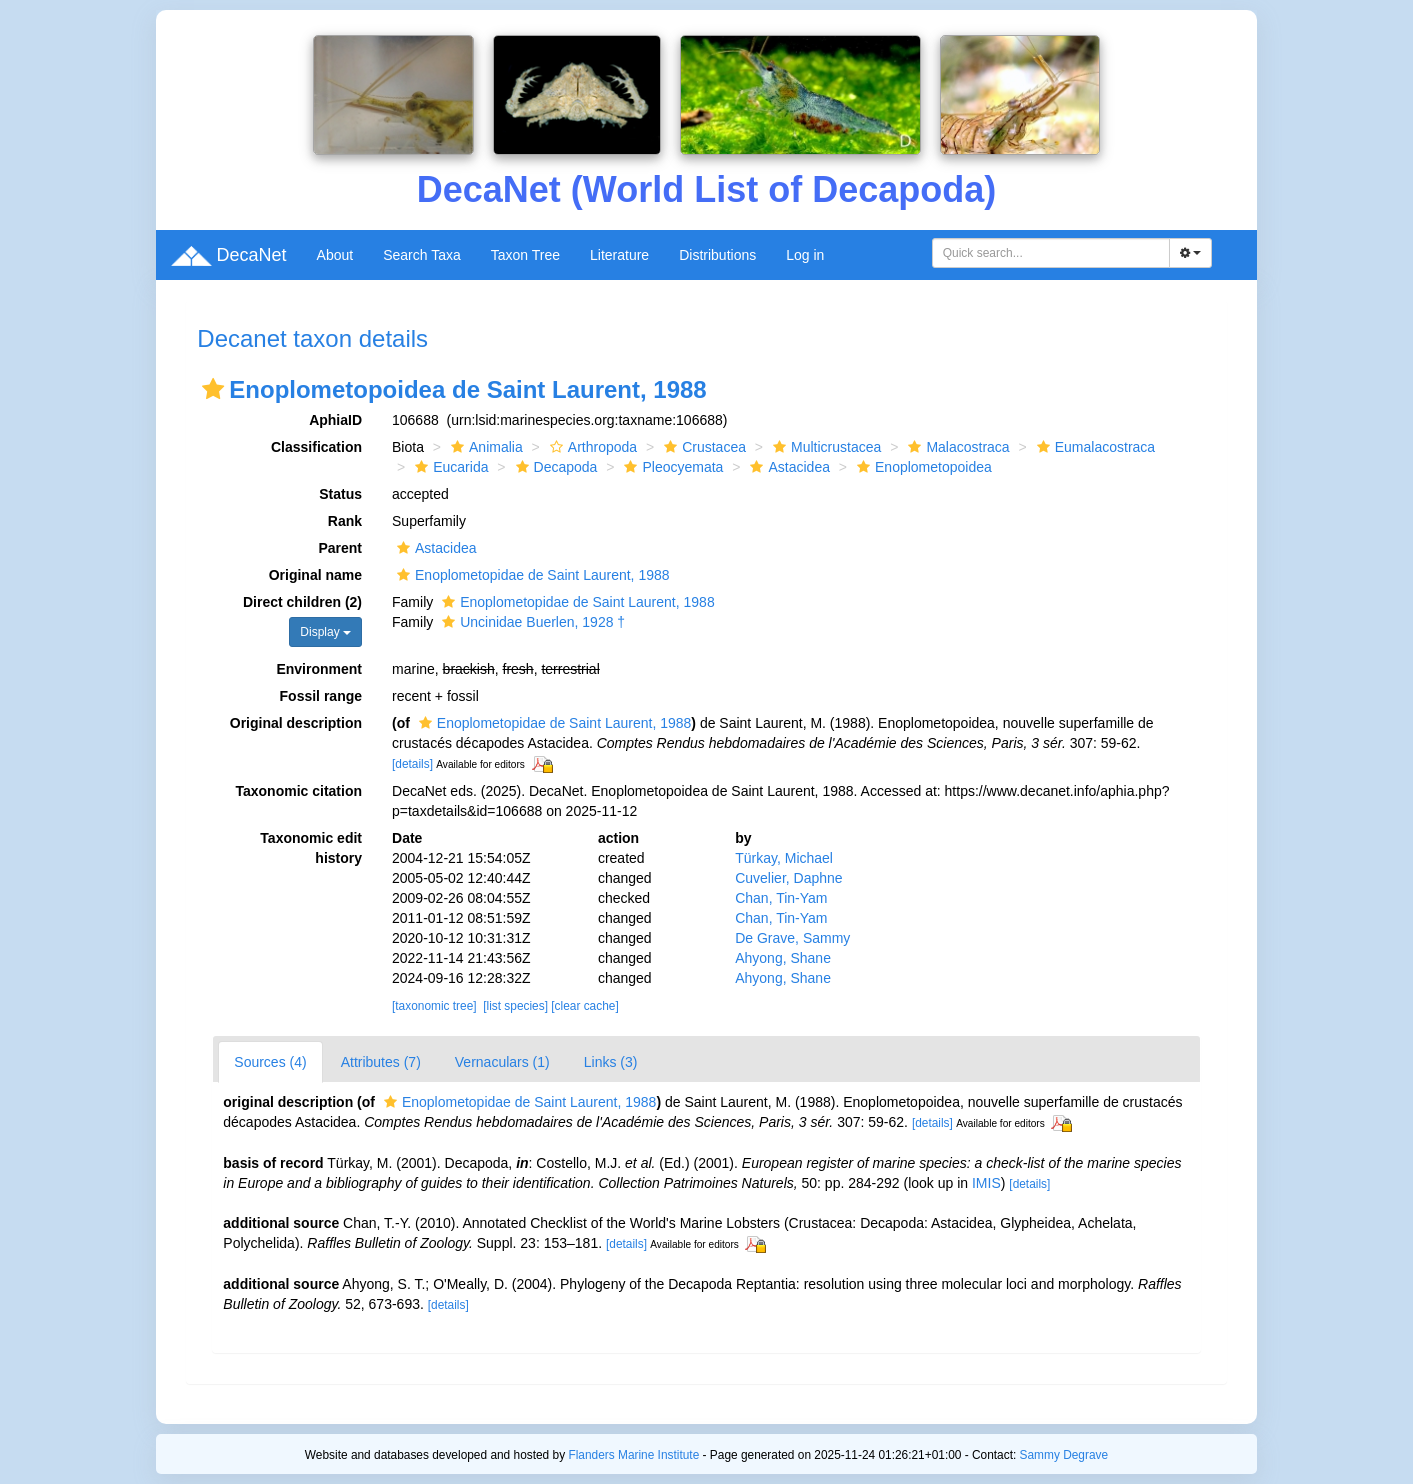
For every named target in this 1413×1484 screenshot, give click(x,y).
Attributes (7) (381, 1062)
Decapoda (554, 467)
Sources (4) (270, 1062)
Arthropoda (591, 447)
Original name (315, 575)
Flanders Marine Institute (633, 1455)
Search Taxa (422, 255)
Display (325, 632)
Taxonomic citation (298, 791)
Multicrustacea (824, 447)
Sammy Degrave (1064, 1455)
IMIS (986, 1183)
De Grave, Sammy (792, 938)
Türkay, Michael (784, 858)
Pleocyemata (671, 467)
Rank (345, 521)
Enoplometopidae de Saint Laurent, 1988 (531, 575)
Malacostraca (956, 447)
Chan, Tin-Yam (781, 898)
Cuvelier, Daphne (788, 878)
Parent (340, 548)
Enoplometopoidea (922, 467)
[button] (213, 389)
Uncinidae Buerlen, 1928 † (531, 622)
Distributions (717, 255)
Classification (316, 447)
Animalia (484, 447)
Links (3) (611, 1062)
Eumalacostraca (1093, 447)
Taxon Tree (525, 255)
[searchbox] (1051, 253)
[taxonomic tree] (434, 1006)
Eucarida (449, 467)
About (335, 255)
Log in (805, 255)
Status (340, 494)
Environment (319, 669)
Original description (296, 723)
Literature (619, 255)
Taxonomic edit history (311, 848)
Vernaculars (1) (502, 1062)
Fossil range (321, 696)
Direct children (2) (302, 602)
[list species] (515, 1006)
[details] (412, 764)
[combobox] (1051, 253)
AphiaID (335, 420)
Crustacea (702, 447)
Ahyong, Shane (783, 958)
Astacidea (787, 467)
